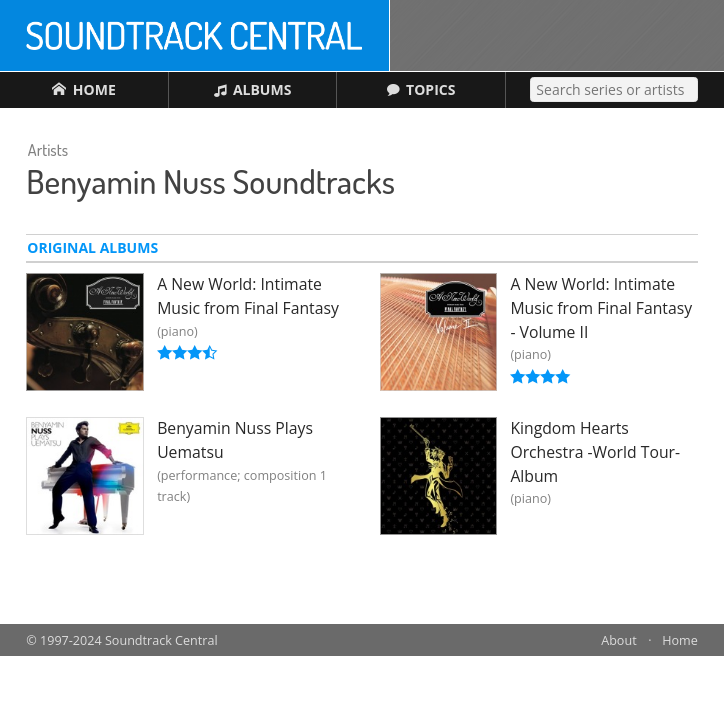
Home (680, 640)
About (618, 640)
